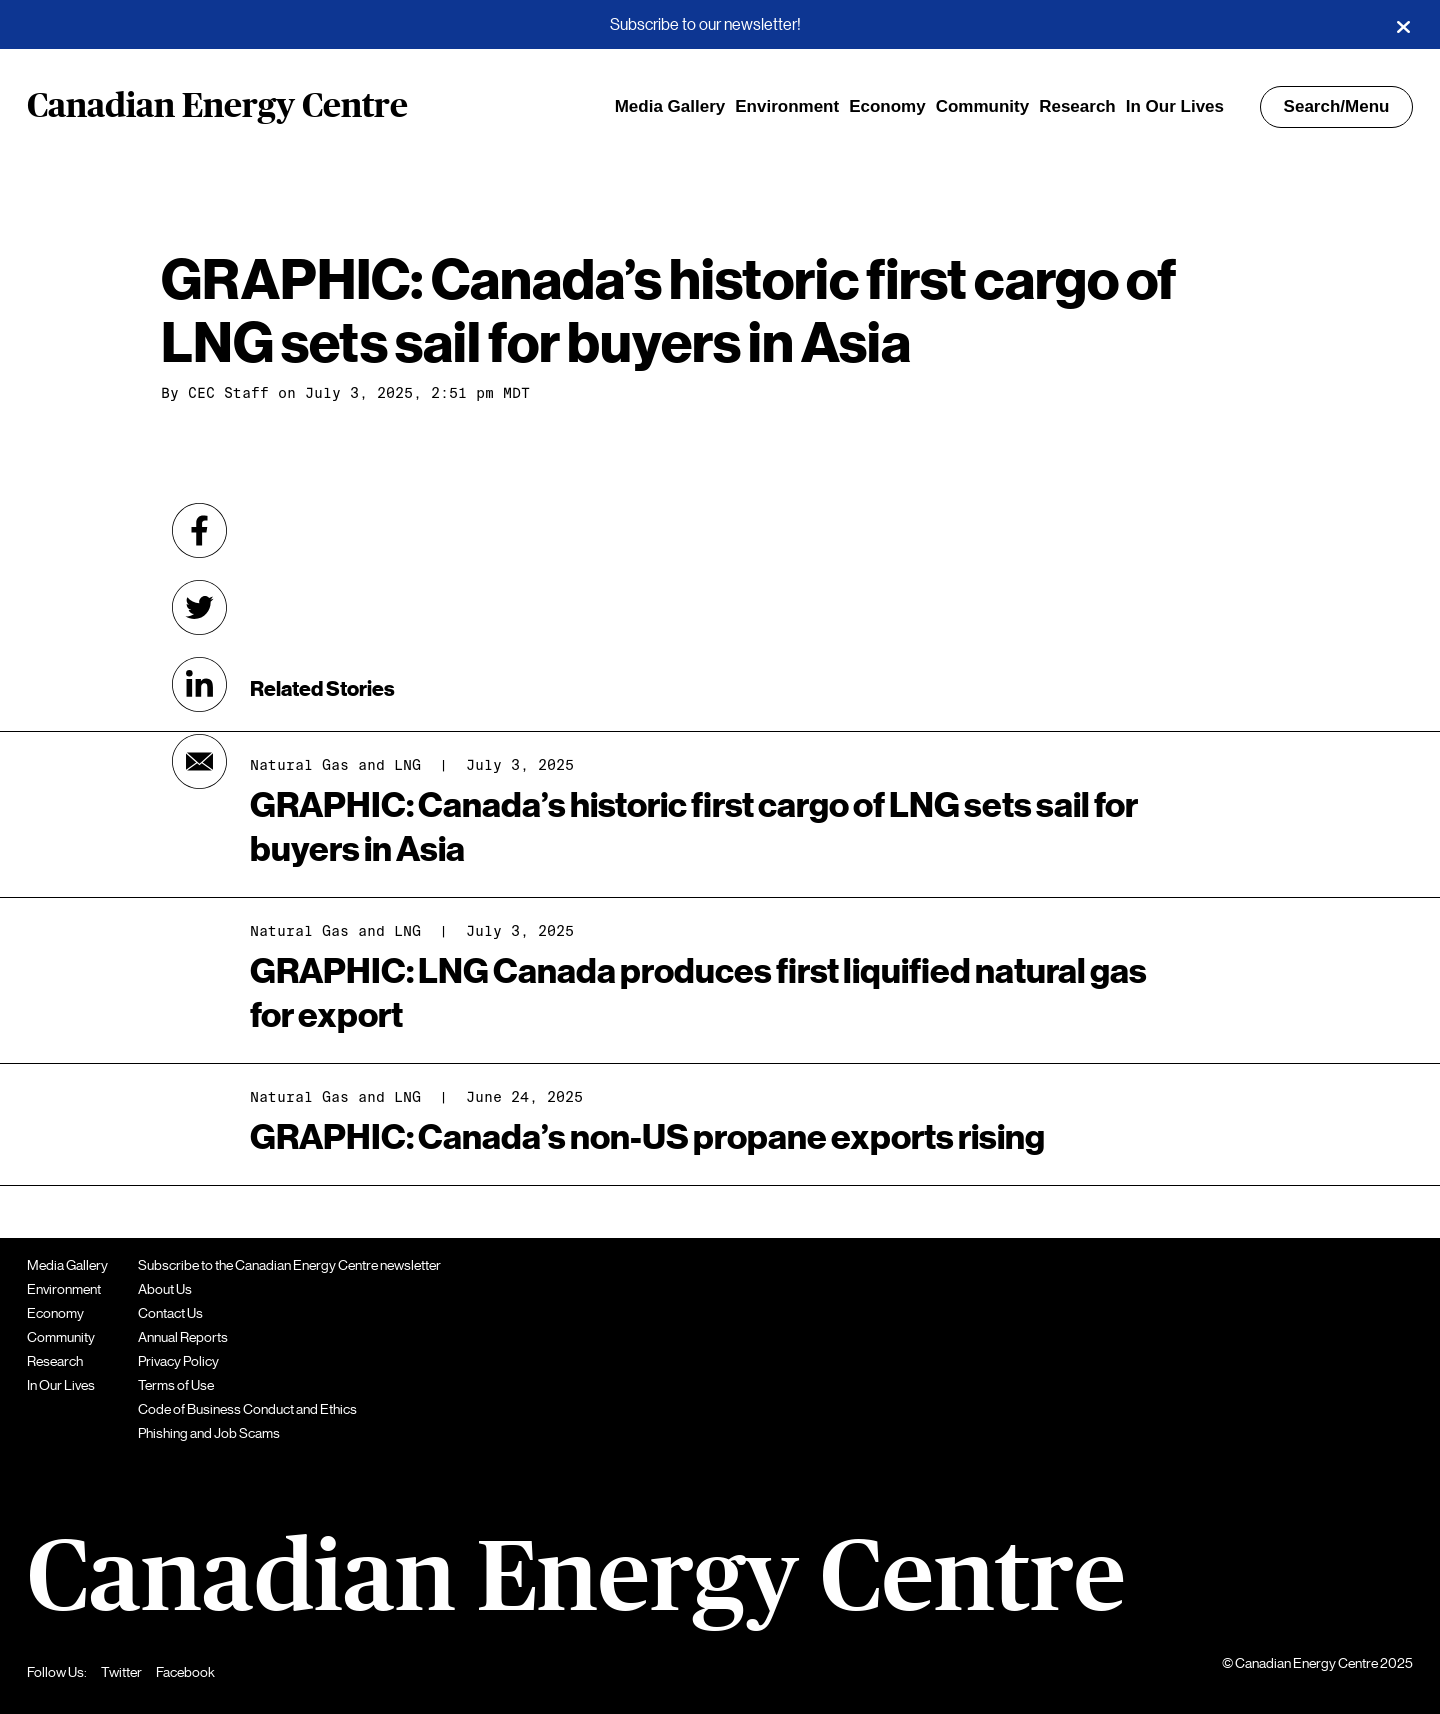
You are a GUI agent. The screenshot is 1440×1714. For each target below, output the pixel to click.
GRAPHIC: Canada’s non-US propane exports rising (647, 1137)
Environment (787, 106)
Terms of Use (176, 1385)
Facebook (185, 1672)
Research (1077, 106)
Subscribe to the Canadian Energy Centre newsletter (289, 1265)
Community (983, 106)
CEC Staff (228, 393)
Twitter (121, 1672)
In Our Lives (1175, 106)
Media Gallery (670, 106)
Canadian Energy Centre (217, 107)
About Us (165, 1289)
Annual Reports (183, 1337)
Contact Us (170, 1313)
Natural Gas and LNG (335, 931)
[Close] (1403, 25)
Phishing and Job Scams (209, 1433)
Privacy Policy (178, 1361)
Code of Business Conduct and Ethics (247, 1409)
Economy (887, 106)
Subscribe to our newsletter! (705, 25)
